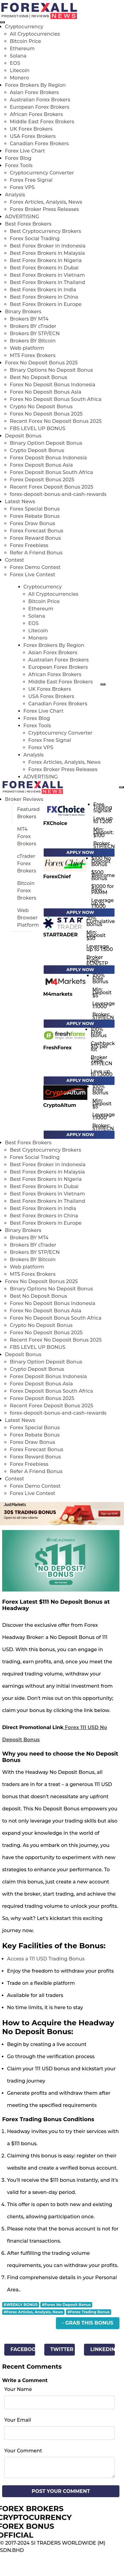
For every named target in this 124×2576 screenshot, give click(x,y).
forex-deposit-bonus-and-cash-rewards (58, 494)
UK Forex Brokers (31, 129)
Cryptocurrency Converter (42, 173)
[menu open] (121, 787)
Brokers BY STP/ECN (35, 333)
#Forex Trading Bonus (88, 2312)
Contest (14, 560)
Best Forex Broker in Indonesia (48, 246)
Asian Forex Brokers (34, 92)
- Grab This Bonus (87, 2323)
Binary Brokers (23, 311)
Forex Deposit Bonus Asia (41, 465)
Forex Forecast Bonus (36, 531)
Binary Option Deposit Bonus (46, 443)
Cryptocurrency (24, 27)
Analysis (15, 195)
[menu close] (2, 22)
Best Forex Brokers (28, 224)
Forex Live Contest (32, 574)
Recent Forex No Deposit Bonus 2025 (56, 421)
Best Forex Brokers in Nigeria (46, 260)
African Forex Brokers (36, 114)
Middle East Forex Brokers (42, 122)
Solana (18, 56)
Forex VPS (22, 187)
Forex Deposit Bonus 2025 (42, 480)
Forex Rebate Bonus (35, 516)
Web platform (27, 348)
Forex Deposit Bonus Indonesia (48, 458)
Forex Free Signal (31, 180)
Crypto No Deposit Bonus (41, 406)
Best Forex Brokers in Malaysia (47, 253)
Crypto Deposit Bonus (37, 450)
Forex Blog (18, 158)
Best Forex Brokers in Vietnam (47, 275)
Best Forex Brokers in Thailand (47, 282)
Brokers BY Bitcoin (33, 341)
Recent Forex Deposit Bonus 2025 (51, 487)
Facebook (22, 2349)
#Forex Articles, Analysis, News (33, 2312)
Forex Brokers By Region (35, 85)
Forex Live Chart (25, 151)
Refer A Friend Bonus (36, 553)
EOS (15, 63)
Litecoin (20, 70)
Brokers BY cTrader (33, 326)
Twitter (62, 2349)
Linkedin (102, 2349)
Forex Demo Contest (35, 567)
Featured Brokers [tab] (28, 812)
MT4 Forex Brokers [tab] (26, 836)
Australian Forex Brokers (40, 100)
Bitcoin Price (25, 41)
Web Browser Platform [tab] (28, 917)
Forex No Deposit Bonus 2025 (41, 363)
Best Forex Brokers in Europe (46, 304)
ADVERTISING (22, 216)
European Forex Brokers (39, 107)
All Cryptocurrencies (35, 34)
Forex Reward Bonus (35, 538)
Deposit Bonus (23, 436)
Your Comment (23, 2451)
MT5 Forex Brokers (33, 355)
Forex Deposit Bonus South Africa (51, 472)
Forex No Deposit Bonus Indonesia (52, 385)
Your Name (18, 2389)
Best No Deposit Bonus (38, 377)
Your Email (17, 2420)
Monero (19, 78)
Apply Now (80, 852)
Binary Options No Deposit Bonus (51, 370)
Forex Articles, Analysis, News (46, 202)
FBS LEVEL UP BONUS (37, 428)
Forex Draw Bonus (32, 523)
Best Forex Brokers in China (44, 297)
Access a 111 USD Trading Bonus (46, 1959)
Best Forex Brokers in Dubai (44, 268)
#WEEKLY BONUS (21, 2304)
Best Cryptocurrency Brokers (45, 231)
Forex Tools (18, 165)
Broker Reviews (24, 799)
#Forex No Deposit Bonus (66, 2304)
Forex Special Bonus (35, 509)
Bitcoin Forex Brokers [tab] (26, 890)
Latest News (20, 501)
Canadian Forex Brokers (39, 143)
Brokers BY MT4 (29, 319)
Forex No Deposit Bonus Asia (45, 392)
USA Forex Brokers (33, 136)
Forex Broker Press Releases (44, 209)
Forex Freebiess (29, 545)
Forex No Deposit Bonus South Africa (55, 399)
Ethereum (22, 48)
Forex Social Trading (35, 238)
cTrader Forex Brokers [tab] (26, 863)
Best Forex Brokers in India (43, 290)
